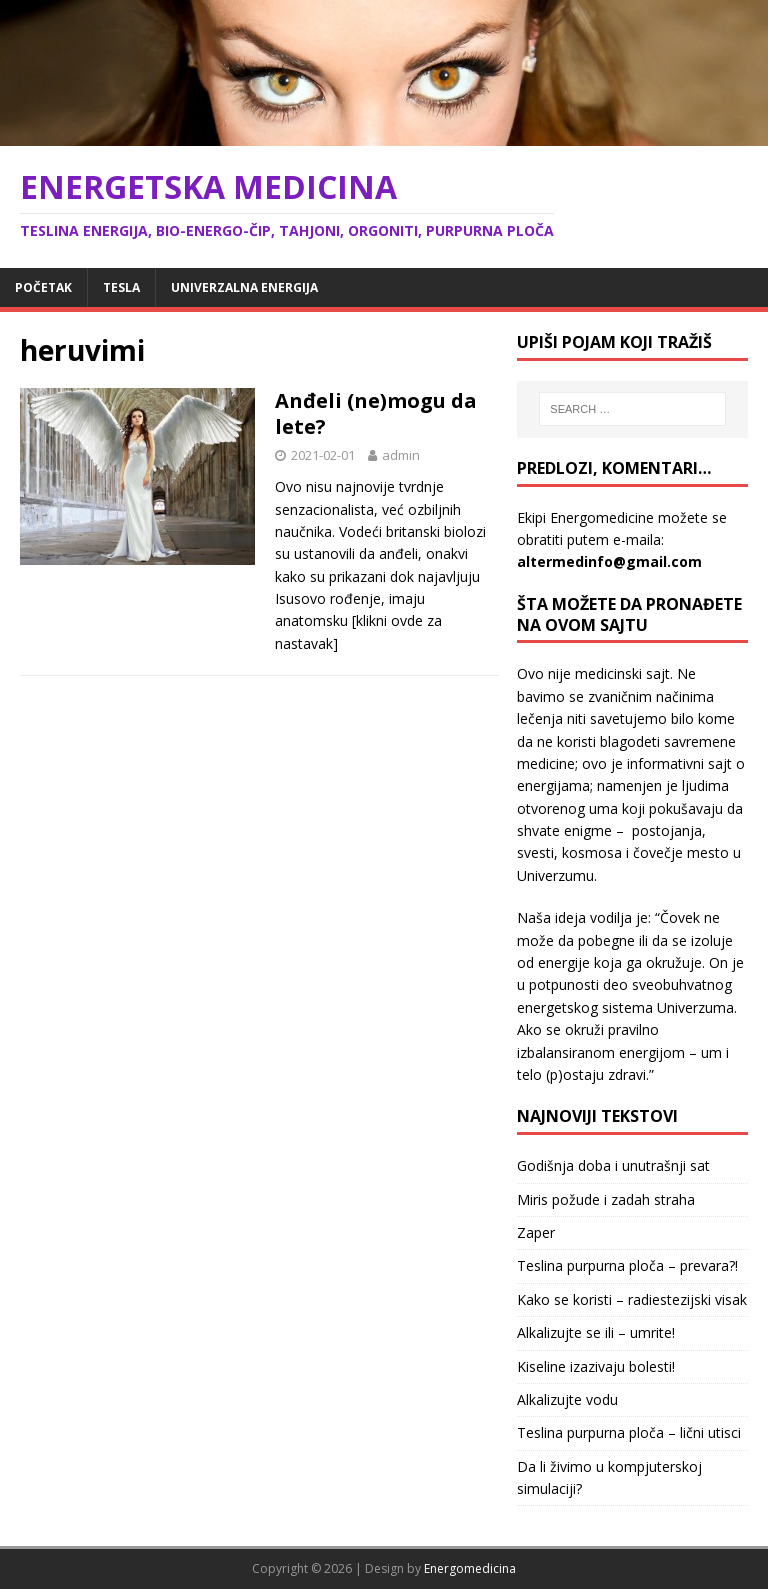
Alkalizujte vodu (567, 1399)
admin (401, 455)
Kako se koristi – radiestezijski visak (632, 1299)
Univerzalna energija (244, 287)
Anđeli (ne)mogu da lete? (376, 413)
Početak (43, 287)
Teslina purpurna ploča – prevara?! (627, 1265)
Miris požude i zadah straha (606, 1199)
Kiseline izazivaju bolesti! (596, 1366)
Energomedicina (470, 1568)
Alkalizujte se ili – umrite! (596, 1332)
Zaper (536, 1232)
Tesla (121, 287)
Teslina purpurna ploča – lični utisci (629, 1432)
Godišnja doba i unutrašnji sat (613, 1165)
